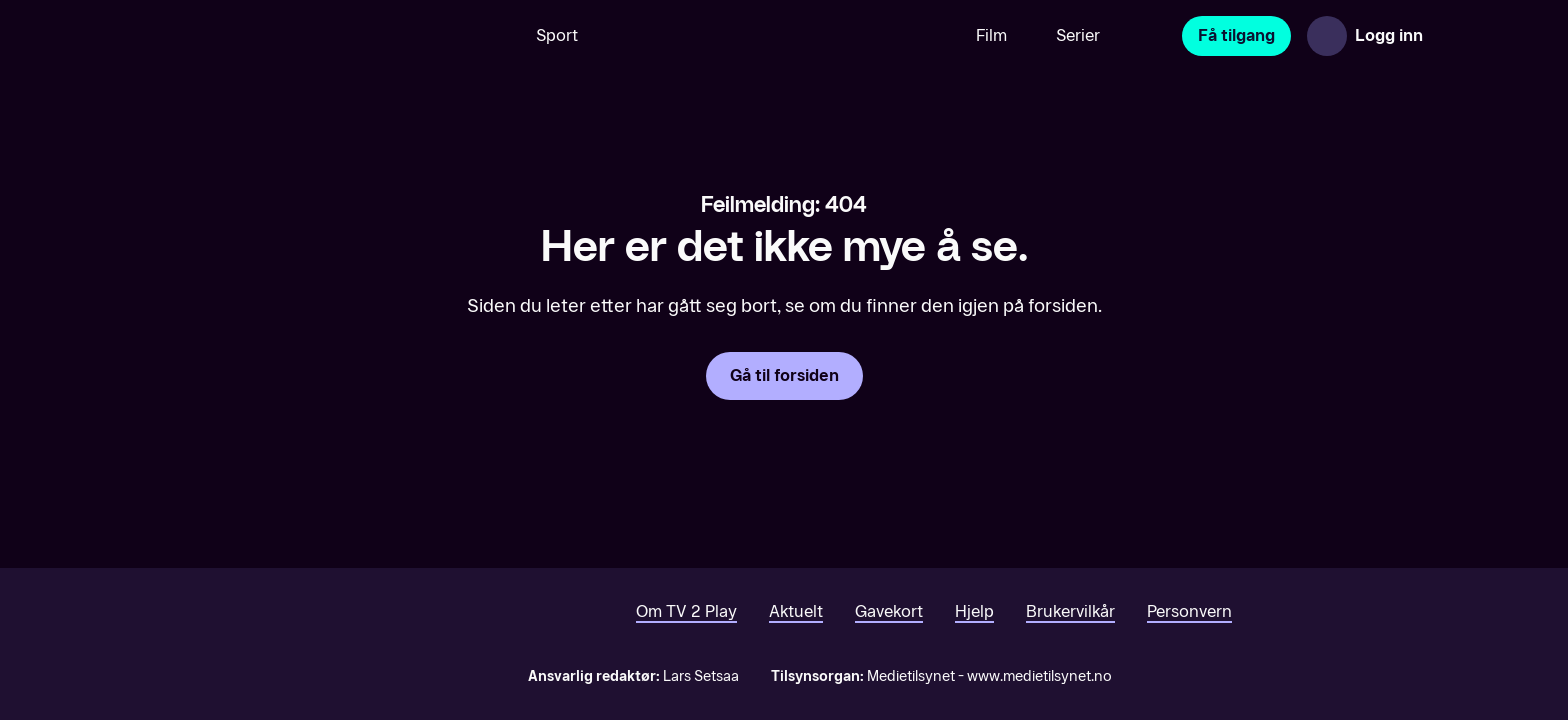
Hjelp (974, 611)
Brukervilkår (1070, 611)
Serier (1078, 35)
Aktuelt (796, 611)
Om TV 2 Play (686, 611)
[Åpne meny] (1460, 36)
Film (991, 35)
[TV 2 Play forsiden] (230, 36)
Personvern (1189, 611)
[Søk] (483, 36)
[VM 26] (777, 36)
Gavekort (889, 611)
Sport (557, 35)
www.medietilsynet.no (1039, 676)
